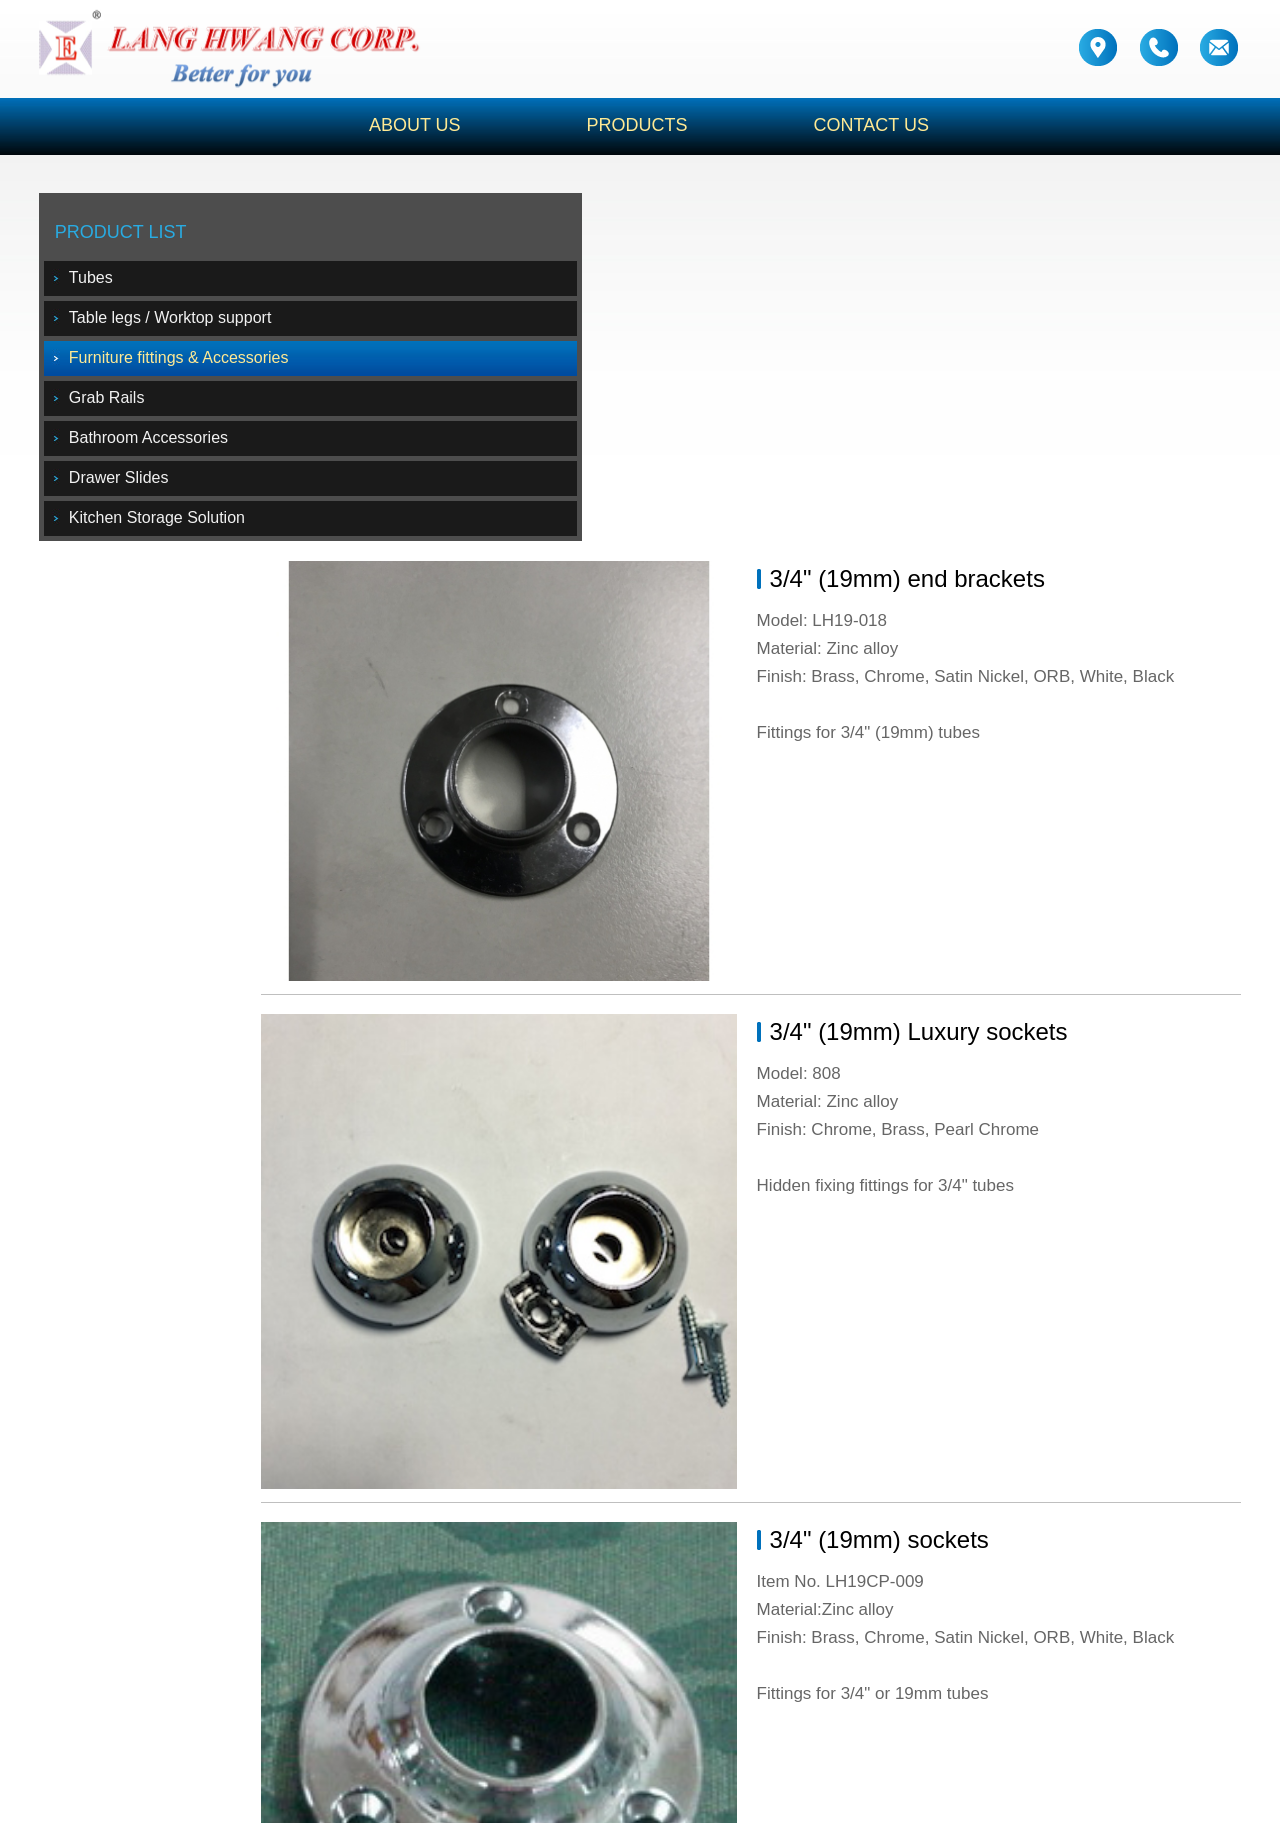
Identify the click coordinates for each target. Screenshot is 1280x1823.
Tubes (102, 284)
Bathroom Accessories (159, 444)
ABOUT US (382, 126)
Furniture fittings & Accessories (190, 364)
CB (890, 1797)
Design (803, 1797)
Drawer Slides (130, 484)
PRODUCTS (628, 126)
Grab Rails (118, 404)
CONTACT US (886, 126)
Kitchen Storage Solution (168, 524)
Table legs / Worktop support (181, 324)
